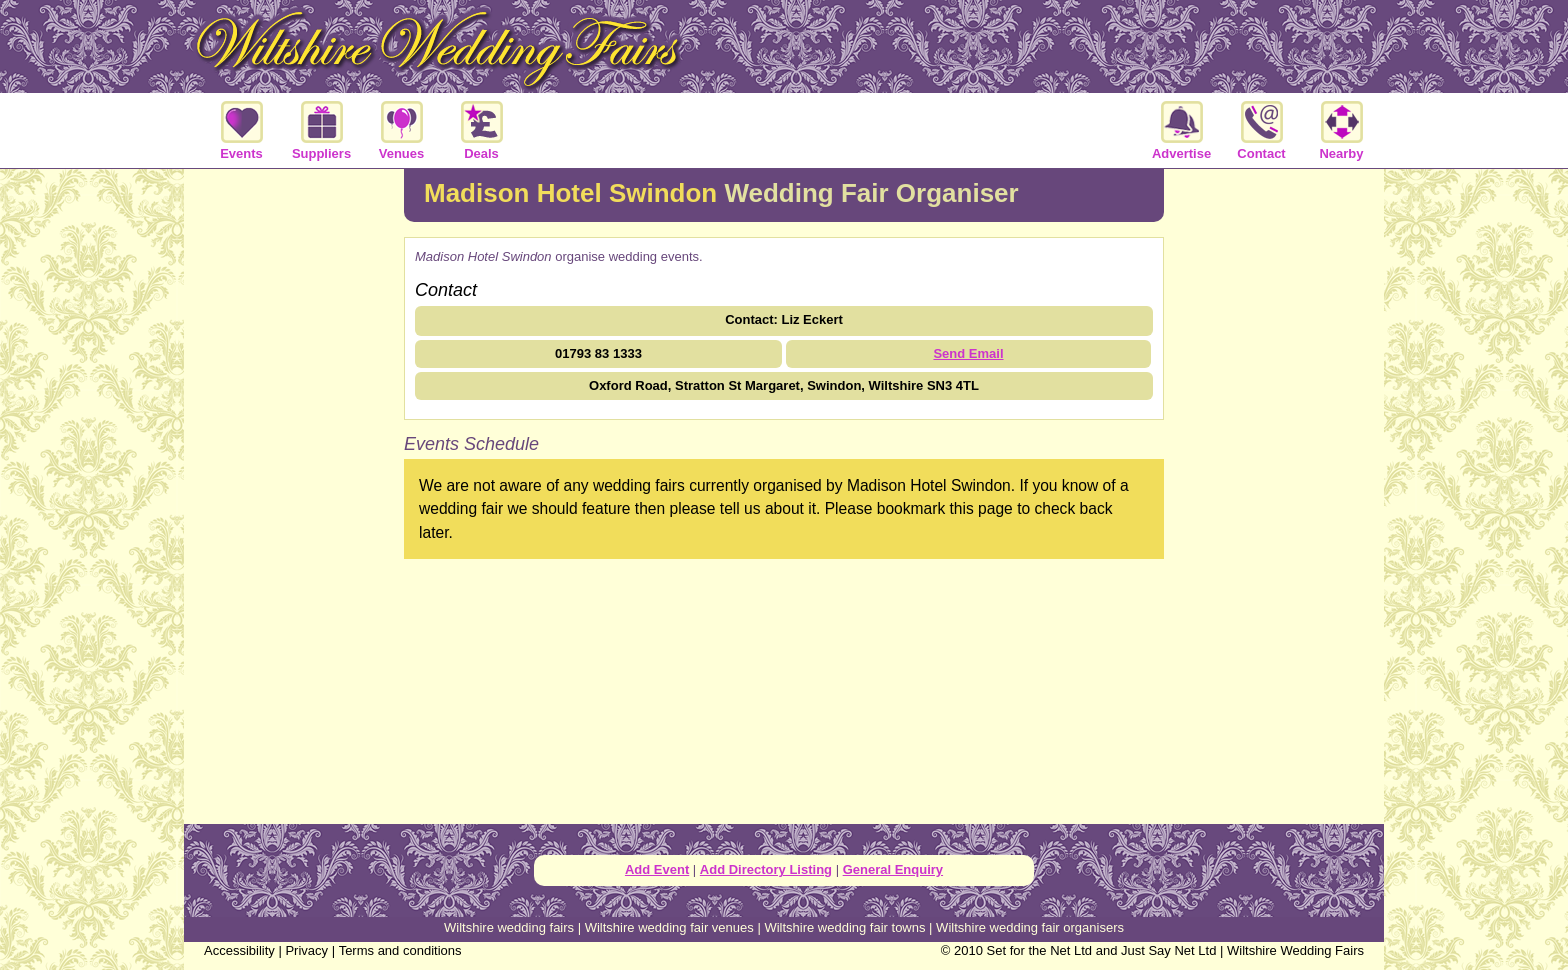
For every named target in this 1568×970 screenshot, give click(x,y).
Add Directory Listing (766, 869)
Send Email (968, 353)
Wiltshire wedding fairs (509, 927)
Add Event (657, 869)
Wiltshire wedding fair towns (844, 927)
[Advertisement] (294, 494)
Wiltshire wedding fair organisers (1030, 927)
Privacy (306, 950)
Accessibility (239, 950)
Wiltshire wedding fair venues (669, 927)
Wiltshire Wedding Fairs (1295, 950)
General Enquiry (893, 869)
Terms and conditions (400, 950)
